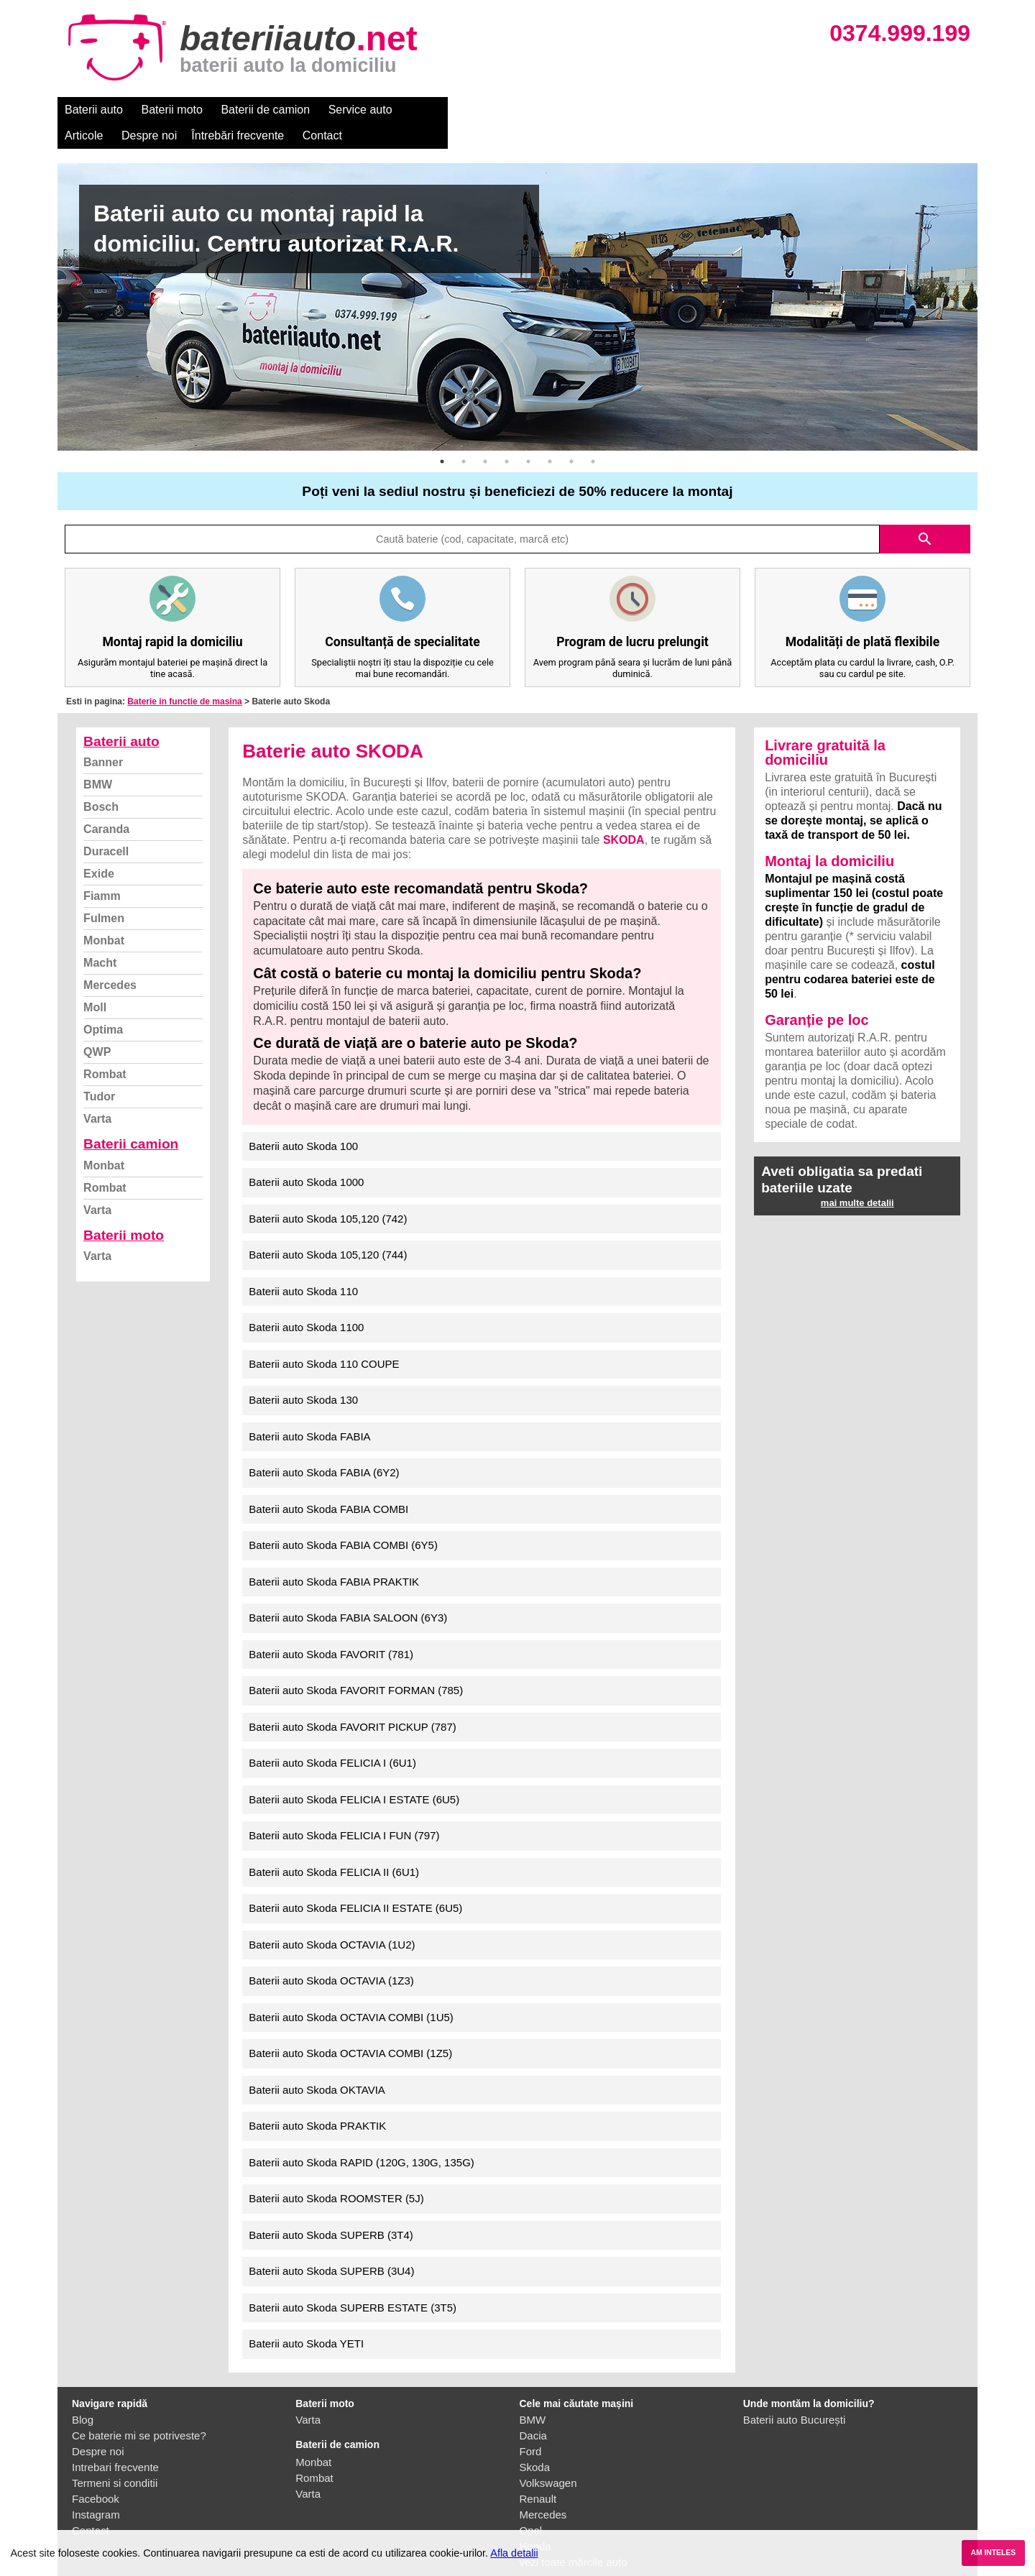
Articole (429, 110)
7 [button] (571, 435)
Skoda (535, 2441)
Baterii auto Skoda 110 (303, 1265)
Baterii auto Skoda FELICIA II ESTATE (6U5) (355, 1882)
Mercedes (110, 959)
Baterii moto (172, 110)
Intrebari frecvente (115, 2441)
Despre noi (495, 110)
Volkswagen (548, 2457)
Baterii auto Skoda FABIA (309, 1410)
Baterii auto (94, 110)
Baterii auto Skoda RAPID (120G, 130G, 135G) (361, 2136)
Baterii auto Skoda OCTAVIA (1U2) (332, 1919)
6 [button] (550, 435)
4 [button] (507, 435)
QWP (97, 1026)
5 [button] (528, 435)
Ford (531, 2425)
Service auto (360, 110)
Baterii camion (130, 1118)
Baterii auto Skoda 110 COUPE (324, 1338)
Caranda (106, 803)
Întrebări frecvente (583, 110)
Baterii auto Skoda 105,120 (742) (328, 1193)
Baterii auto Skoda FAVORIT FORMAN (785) (356, 1664)
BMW (97, 759)
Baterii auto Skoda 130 (303, 1374)
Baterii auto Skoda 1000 (306, 1156)
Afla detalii (514, 2553)
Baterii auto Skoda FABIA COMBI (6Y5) (343, 1519)
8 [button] (593, 435)
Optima (103, 1004)
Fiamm (102, 870)
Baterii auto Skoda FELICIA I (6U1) (332, 1737)
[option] (518, 281)
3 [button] (485, 435)
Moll (94, 981)
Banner (103, 736)
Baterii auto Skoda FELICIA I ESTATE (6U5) (354, 1773)
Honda (535, 2520)
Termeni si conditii (114, 2457)
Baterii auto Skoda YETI (306, 2318)
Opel (531, 2504)
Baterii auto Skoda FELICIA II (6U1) (334, 1846)
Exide (98, 848)
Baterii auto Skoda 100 (303, 1120)
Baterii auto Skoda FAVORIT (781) (331, 1628)
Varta (97, 1093)
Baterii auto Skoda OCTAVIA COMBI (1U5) (351, 1991)
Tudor (99, 1070)
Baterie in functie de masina (184, 676)
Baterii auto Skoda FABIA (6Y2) (324, 1446)
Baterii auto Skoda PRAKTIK (317, 2100)
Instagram (96, 2489)
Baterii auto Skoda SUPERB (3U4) (331, 2245)
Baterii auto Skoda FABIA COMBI (328, 1483)
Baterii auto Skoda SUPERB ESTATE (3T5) (352, 2282)
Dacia (533, 2410)
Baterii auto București (794, 2394)
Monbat (103, 914)
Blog (82, 2394)
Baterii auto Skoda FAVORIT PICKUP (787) (352, 1701)
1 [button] (442, 435)
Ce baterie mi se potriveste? (139, 2410)
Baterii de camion (265, 110)
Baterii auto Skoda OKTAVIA (317, 2064)
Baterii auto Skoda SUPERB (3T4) (331, 2209)
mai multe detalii (857, 1177)
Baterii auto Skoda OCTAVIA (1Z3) (331, 1955)
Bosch (101, 781)
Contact (668, 110)
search (925, 513)
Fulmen (103, 892)
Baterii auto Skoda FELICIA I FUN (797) (344, 1809)
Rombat (104, 1048)
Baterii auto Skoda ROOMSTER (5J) (336, 2172)
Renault (538, 2473)
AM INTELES (993, 2553)
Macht (99, 937)
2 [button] (463, 435)
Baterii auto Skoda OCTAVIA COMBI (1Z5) (350, 2027)
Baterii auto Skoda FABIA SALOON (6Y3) (348, 1592)
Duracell (106, 825)
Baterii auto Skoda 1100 (306, 1301)
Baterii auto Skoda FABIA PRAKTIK (334, 1556)
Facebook (95, 2473)
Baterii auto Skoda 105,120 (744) (328, 1229)
